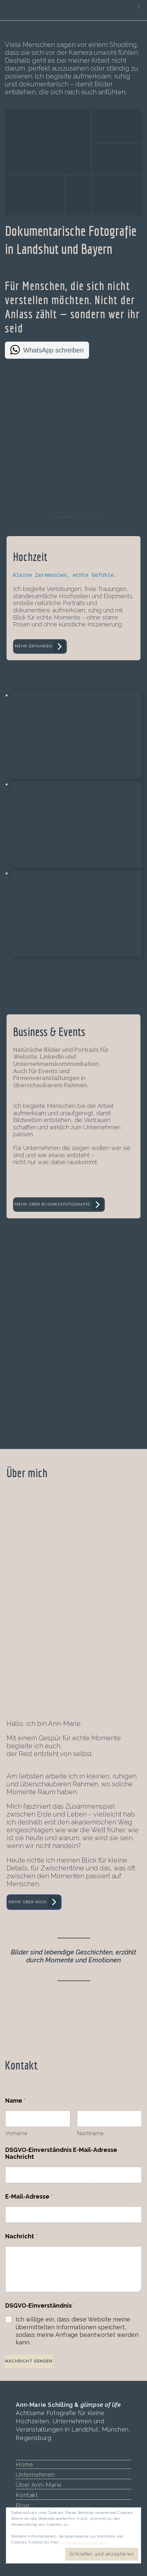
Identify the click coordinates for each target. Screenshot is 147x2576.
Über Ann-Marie (39, 2484)
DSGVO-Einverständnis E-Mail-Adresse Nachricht (61, 2153)
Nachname (90, 2133)
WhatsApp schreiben (53, 350)
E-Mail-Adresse (29, 2196)
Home (24, 2463)
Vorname (16, 2133)
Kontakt (27, 2494)
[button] (47, 141)
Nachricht (21, 2235)
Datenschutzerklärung (84, 2542)
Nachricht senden (28, 2361)
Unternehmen (35, 2474)
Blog (22, 2504)
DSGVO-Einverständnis (40, 2305)
